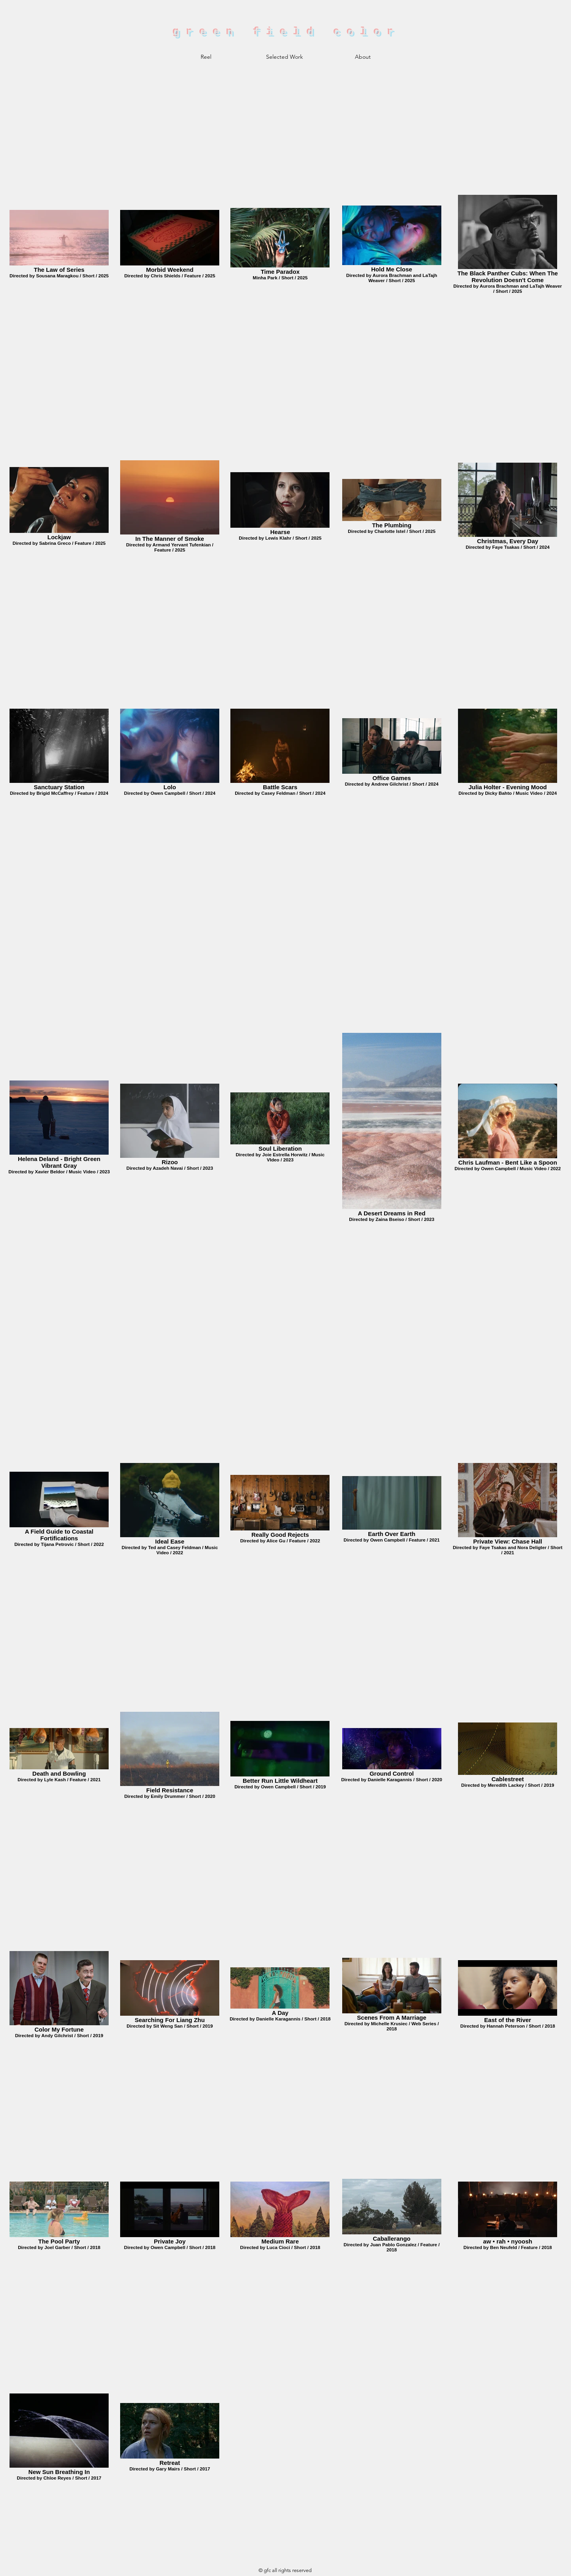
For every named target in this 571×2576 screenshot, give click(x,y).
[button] (284, 57)
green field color (287, 32)
